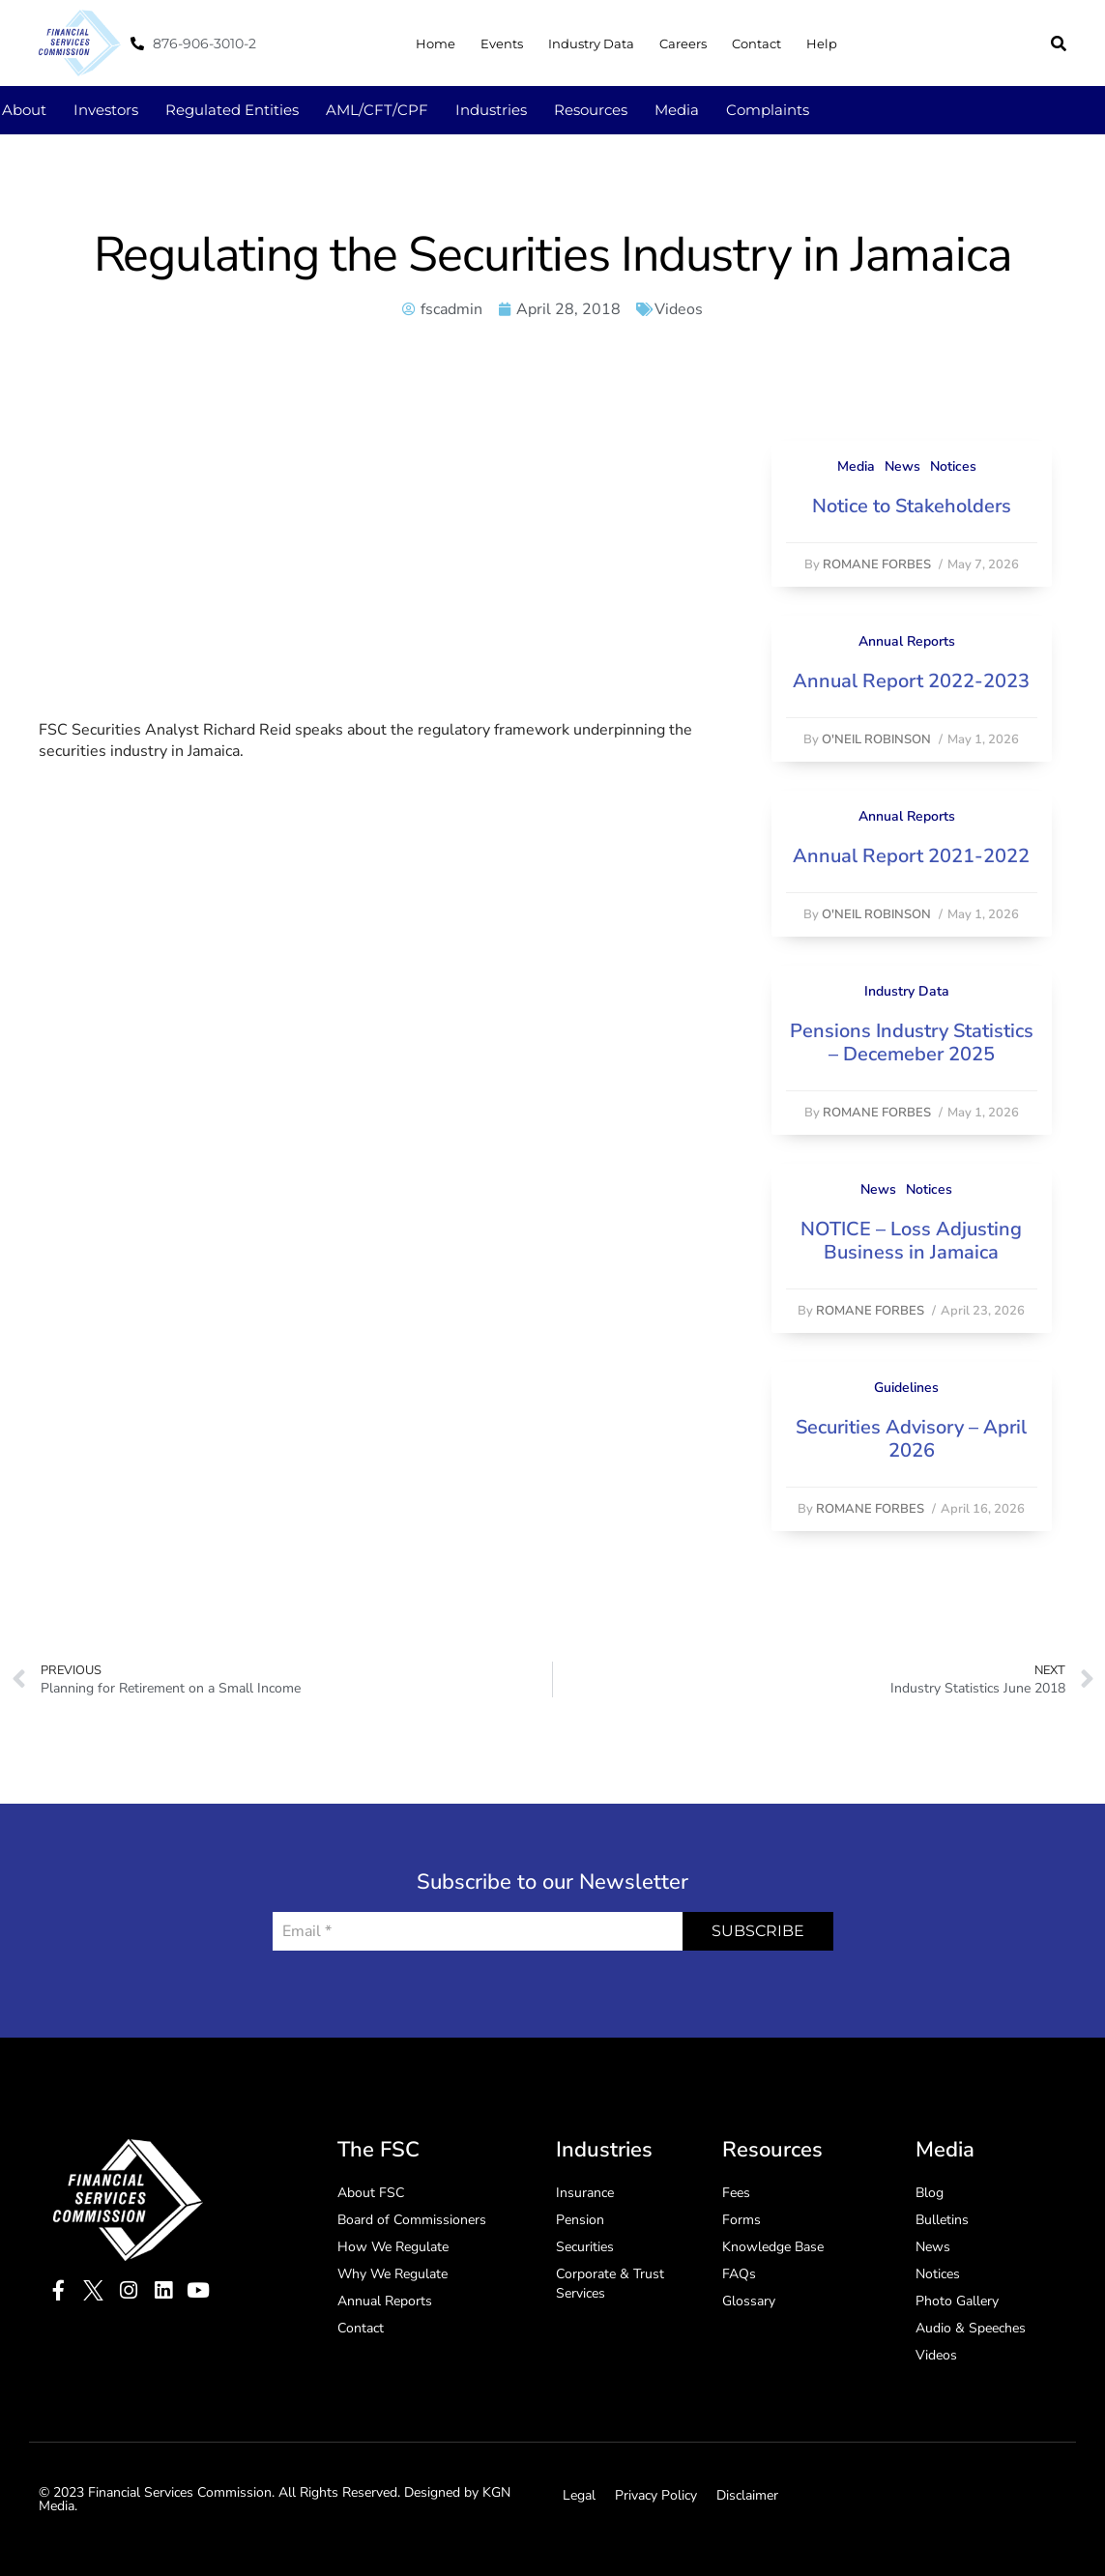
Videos (678, 309)
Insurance (585, 2193)
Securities (585, 2247)
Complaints (767, 110)
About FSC (370, 2193)
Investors (105, 110)
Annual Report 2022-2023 (911, 681)
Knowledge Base (773, 2247)
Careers (683, 43)
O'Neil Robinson (876, 739)
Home (435, 43)
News (902, 466)
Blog (930, 2193)
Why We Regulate (392, 2274)
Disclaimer (747, 2495)
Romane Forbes (877, 564)
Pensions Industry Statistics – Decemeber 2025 (911, 1042)
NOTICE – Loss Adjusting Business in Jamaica (911, 1240)
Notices (953, 466)
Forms (741, 2220)
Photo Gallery (957, 2301)
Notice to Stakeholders (911, 506)
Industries (491, 110)
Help (821, 43)
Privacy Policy (656, 2495)
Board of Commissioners (411, 2220)
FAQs (739, 2274)
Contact (756, 43)
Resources (590, 110)
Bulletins (942, 2220)
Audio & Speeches (971, 2328)
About (24, 110)
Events (501, 43)
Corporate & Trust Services (610, 2283)
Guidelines (906, 1387)
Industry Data (591, 43)
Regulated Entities (232, 110)
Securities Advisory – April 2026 (911, 1438)
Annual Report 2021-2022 (911, 856)
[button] (1058, 43)
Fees (736, 2193)
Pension (580, 2220)
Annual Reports (906, 641)
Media (676, 110)
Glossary (748, 2301)
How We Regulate (393, 2247)
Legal (579, 2495)
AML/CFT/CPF (377, 110)
